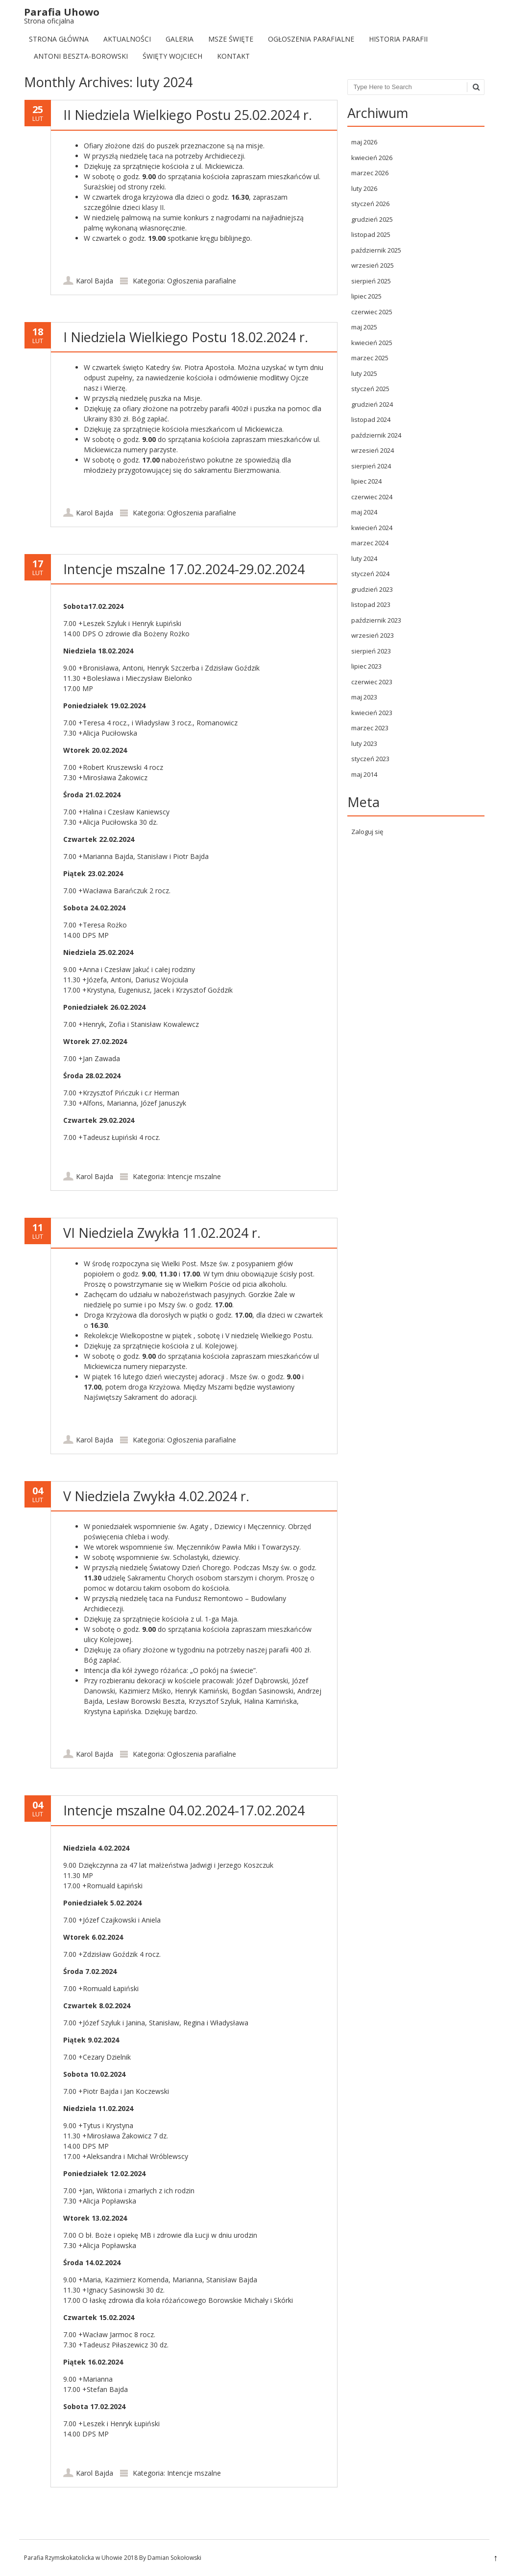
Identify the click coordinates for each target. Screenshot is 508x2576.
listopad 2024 (370, 419)
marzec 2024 (369, 542)
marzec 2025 (369, 357)
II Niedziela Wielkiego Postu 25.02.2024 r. (187, 115)
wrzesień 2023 (372, 635)
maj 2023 (364, 697)
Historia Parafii (398, 39)
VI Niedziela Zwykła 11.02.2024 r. (162, 1233)
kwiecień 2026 (371, 157)
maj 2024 (364, 512)
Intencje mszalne (194, 1176)
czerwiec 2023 (371, 681)
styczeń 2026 (370, 203)
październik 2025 (376, 250)
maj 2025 (364, 327)
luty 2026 (364, 188)
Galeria (180, 39)
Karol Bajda (94, 280)
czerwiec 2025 (371, 311)
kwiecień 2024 (371, 527)
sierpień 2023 (371, 651)
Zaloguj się (367, 831)
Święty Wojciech (172, 56)
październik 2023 (376, 620)
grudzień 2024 (372, 404)
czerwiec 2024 (371, 496)
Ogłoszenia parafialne (311, 39)
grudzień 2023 (372, 589)
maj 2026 (364, 142)
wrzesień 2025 (372, 265)
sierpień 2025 (371, 281)
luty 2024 (364, 558)
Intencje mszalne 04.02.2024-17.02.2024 (184, 1810)
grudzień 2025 (372, 219)
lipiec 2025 (366, 296)
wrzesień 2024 (372, 450)
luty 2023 (364, 743)
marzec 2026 (369, 172)
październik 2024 (376, 435)
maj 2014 (364, 774)
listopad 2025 (370, 234)
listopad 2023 (370, 604)
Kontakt (233, 56)
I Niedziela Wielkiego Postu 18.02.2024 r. (185, 337)
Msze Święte (230, 39)
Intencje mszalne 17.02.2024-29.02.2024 (184, 569)
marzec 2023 (369, 727)
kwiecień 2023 (371, 712)
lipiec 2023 (366, 666)
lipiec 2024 (366, 481)
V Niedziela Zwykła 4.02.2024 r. (156, 1496)
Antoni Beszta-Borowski (81, 56)
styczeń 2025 (370, 388)
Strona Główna (59, 39)
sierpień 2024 (371, 466)
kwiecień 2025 (371, 342)
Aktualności (127, 39)
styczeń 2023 (370, 758)
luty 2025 (364, 373)
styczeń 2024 (370, 573)
